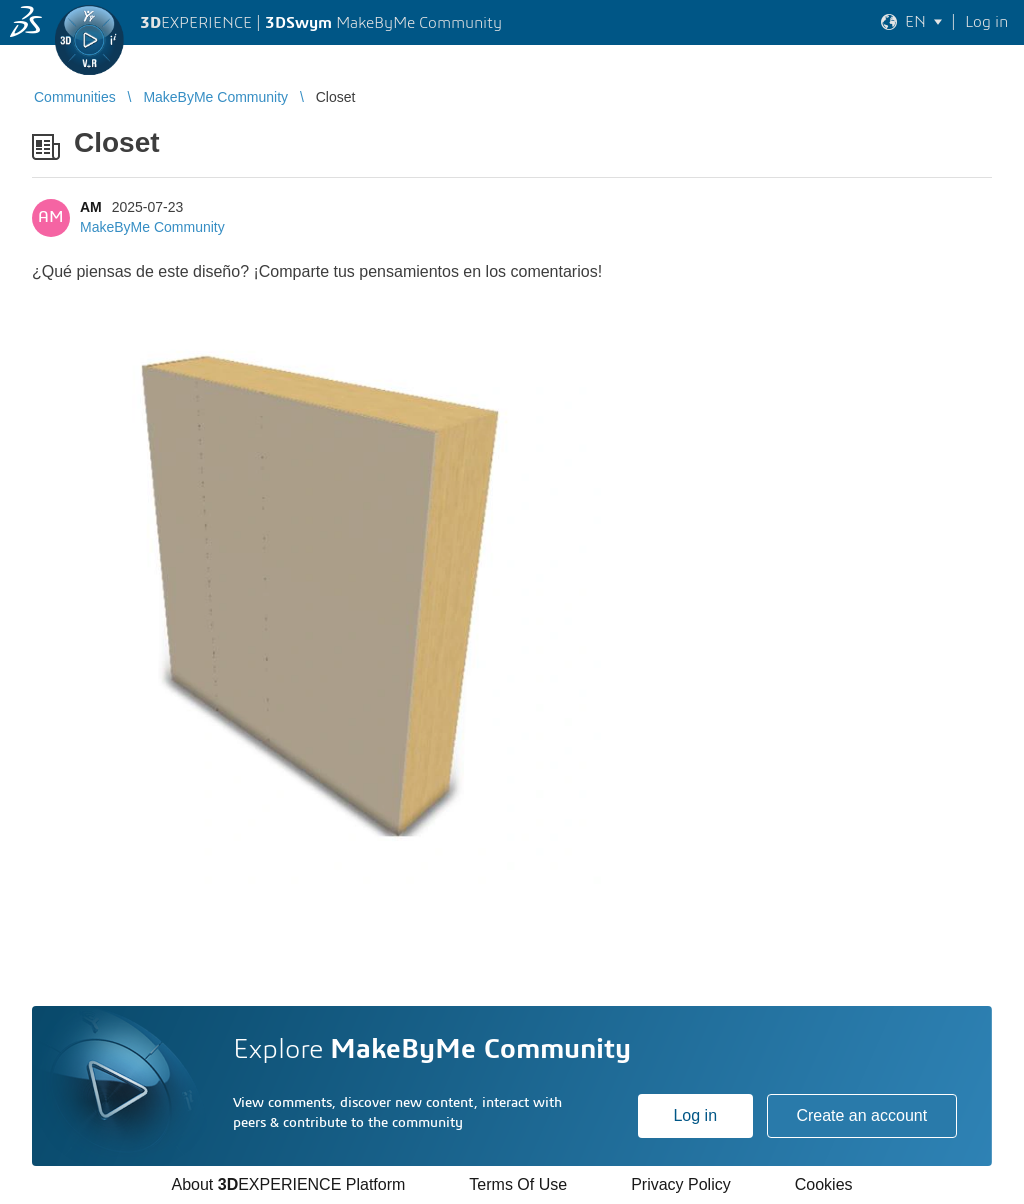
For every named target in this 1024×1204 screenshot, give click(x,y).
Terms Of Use (518, 1184)
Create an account (861, 1115)
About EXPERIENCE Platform (288, 1184)
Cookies (824, 1184)
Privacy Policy (681, 1184)
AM (91, 207)
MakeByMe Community (152, 227)
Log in (695, 1115)
